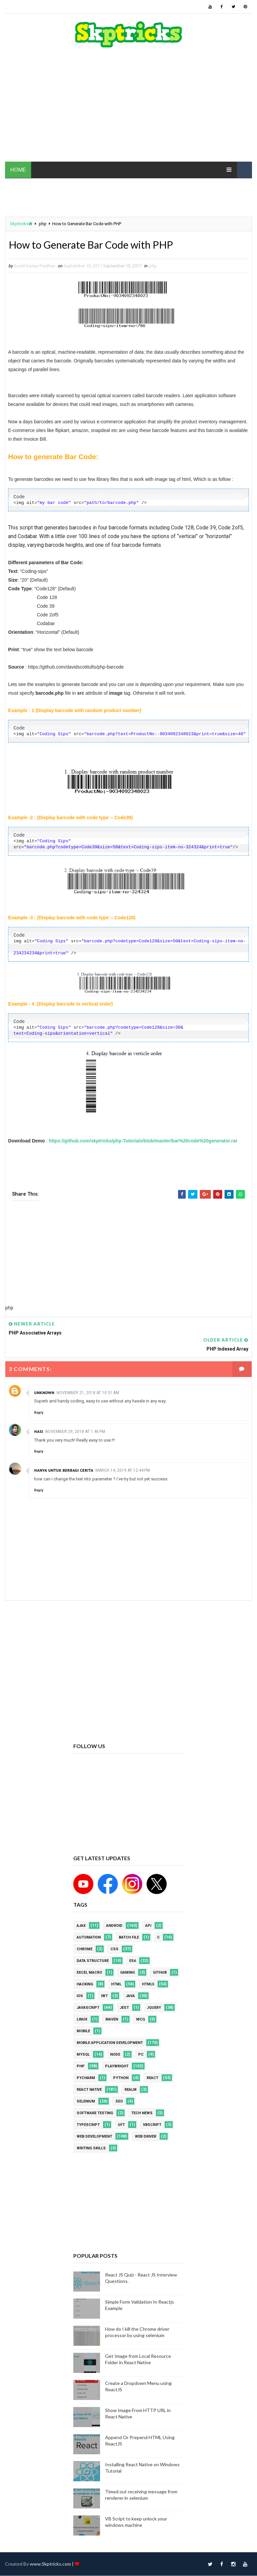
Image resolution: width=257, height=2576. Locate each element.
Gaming (127, 1973)
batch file (129, 1938)
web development (94, 2137)
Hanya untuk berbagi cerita (63, 1470)
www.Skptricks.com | (52, 2564)
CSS (114, 1949)
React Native (89, 2090)
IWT (104, 1996)
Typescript (88, 2125)
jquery (154, 2008)
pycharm (86, 2078)
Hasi (38, 1431)
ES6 (132, 1961)
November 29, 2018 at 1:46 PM (75, 1432)
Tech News (142, 2113)
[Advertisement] (128, 108)
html (116, 1984)
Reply (38, 1413)
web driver (145, 2137)
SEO (119, 2101)
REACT (152, 2078)
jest (124, 2008)
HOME (18, 169)
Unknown (44, 1392)
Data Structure (93, 1961)
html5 (148, 1984)
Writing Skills (91, 2148)
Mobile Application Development (110, 2043)
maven (111, 2019)
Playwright (116, 2066)
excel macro (89, 1973)
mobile (83, 2031)
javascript (88, 2008)
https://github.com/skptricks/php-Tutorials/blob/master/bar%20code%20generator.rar (143, 1141)
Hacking (85, 1984)
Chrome (84, 1949)
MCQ (140, 2019)
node (115, 2055)
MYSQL (83, 2055)
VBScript (152, 2125)
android (114, 1926)
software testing (95, 2113)
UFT (121, 2125)
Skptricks (21, 223)
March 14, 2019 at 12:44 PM (122, 1470)
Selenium (86, 2101)
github (160, 1973)
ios (80, 1996)
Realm (130, 2090)
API (148, 1926)
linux (82, 2019)
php (43, 223)
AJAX (81, 1926)
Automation (89, 1938)
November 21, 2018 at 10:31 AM (88, 1393)
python (120, 2078)
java (130, 1996)
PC (141, 2055)
